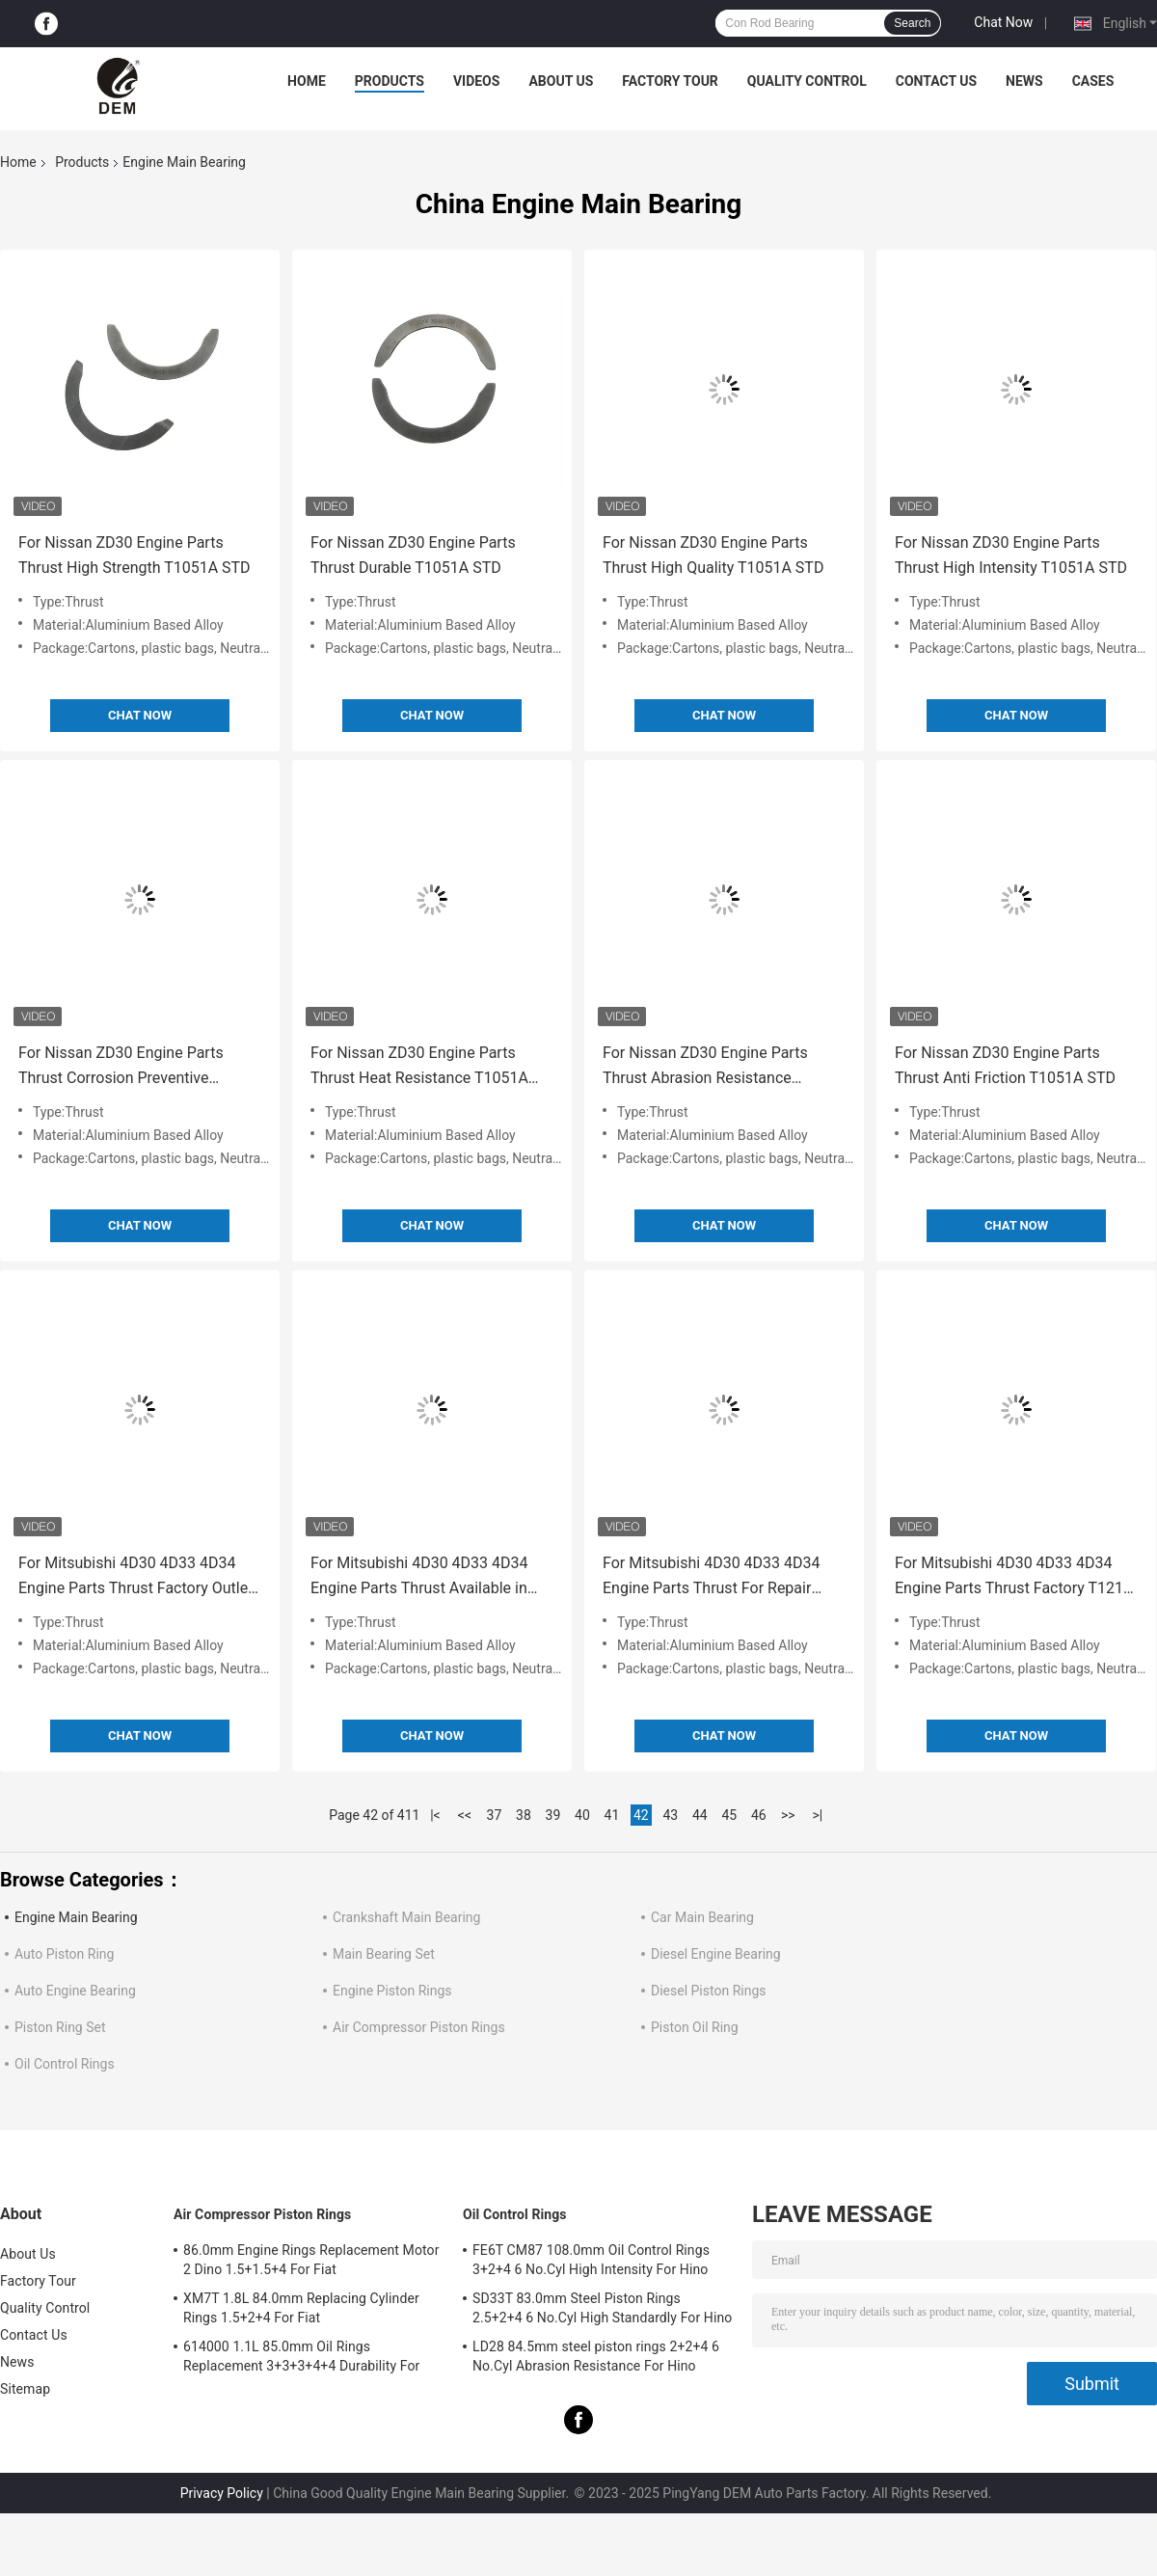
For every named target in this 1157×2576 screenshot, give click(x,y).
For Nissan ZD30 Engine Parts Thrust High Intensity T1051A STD (1011, 555)
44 (700, 1815)
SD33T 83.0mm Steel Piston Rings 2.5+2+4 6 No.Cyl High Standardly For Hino (602, 2308)
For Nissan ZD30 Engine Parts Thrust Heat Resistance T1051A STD (419, 1067)
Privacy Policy (221, 2493)
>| (817, 1815)
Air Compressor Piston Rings (419, 2027)
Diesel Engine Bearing (716, 1954)
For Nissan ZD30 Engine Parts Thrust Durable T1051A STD (413, 555)
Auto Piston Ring (64, 1954)
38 (523, 1815)
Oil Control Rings (64, 2064)
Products (389, 81)
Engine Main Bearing (76, 1917)
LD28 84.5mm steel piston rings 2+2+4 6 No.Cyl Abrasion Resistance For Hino (595, 2356)
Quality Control (807, 81)
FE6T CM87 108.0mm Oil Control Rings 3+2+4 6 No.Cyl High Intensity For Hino (591, 2259)
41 (612, 1815)
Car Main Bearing (702, 1917)
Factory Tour (670, 81)
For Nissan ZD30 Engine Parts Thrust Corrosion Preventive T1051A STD (121, 1067)
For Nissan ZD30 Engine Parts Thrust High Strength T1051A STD (134, 555)
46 (759, 1815)
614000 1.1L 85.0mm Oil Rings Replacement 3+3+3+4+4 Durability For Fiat (301, 2359)
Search (912, 23)
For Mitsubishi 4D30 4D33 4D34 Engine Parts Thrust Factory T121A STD (1014, 1577)
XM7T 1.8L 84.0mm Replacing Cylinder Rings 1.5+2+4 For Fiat (301, 2308)
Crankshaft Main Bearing (406, 1917)
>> (788, 1815)
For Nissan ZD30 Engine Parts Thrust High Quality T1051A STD (713, 555)
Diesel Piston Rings (709, 1990)
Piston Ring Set (60, 2027)
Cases (1093, 81)
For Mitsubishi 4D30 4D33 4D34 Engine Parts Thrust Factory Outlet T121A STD (135, 1577)
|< (435, 1815)
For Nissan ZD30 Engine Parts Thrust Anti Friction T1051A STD (1005, 1065)
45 (729, 1815)
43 (670, 1815)
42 (641, 1815)
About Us (560, 81)
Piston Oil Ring (695, 2027)
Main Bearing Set (384, 1954)
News (1024, 81)
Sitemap (25, 2389)
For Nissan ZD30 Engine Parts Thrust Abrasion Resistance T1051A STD (705, 1067)
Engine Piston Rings (392, 1990)
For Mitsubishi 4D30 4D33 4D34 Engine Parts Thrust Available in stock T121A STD (419, 1577)
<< (464, 1815)
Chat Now (1003, 22)
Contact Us (936, 81)
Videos (476, 81)
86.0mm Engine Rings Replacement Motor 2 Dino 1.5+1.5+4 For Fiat (311, 2259)
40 (582, 1815)
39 (553, 1815)
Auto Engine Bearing (75, 1990)
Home (306, 81)
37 (494, 1815)
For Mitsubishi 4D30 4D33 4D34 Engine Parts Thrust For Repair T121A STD (712, 1577)
